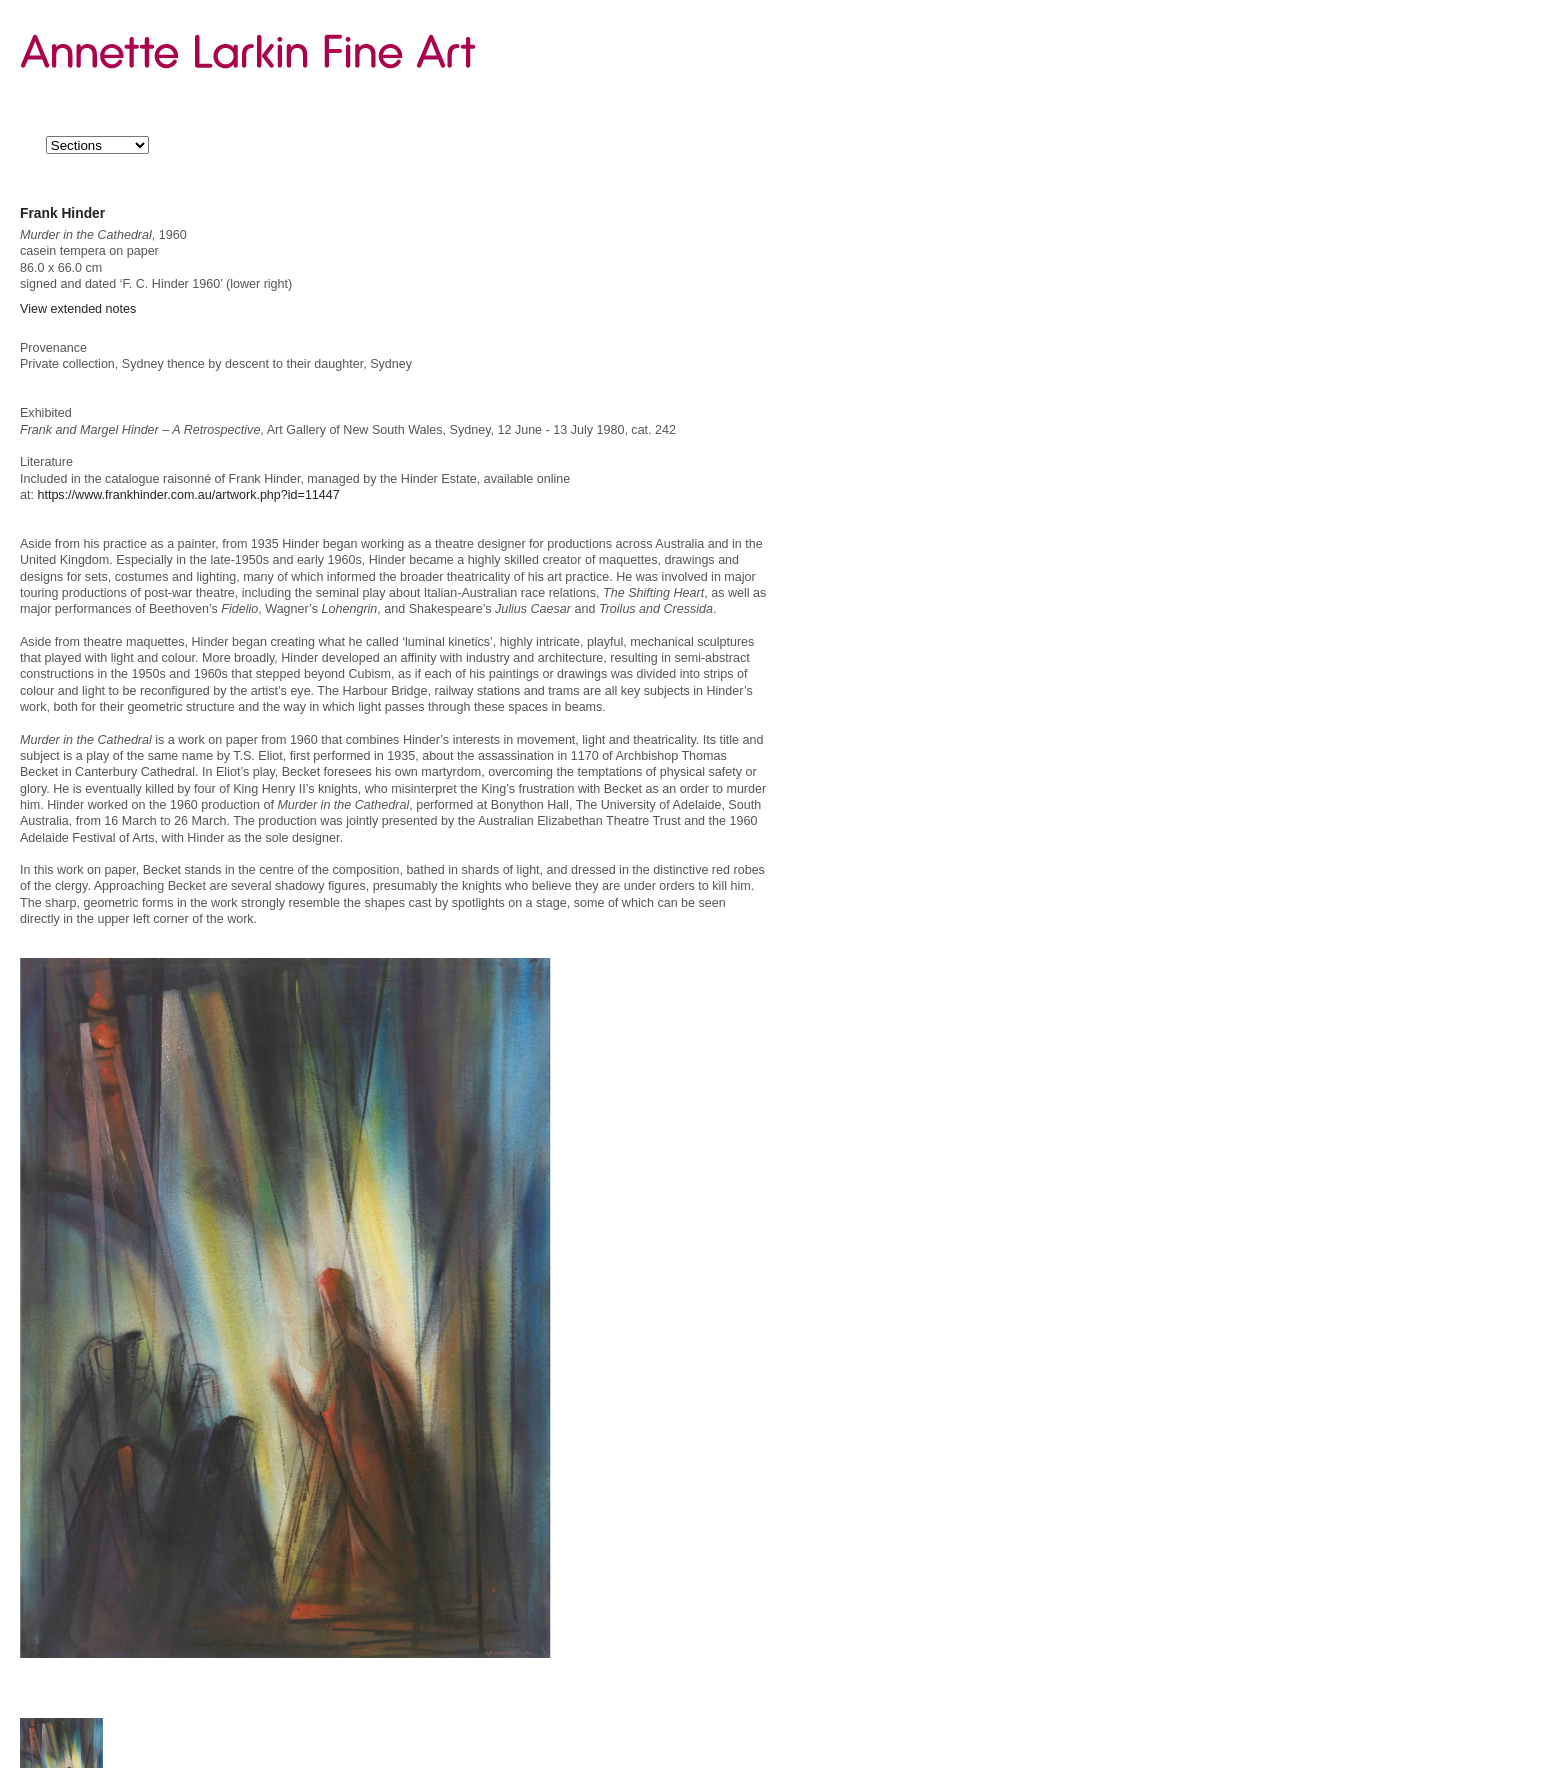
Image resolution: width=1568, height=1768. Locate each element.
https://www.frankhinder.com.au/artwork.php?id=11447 (188, 495)
